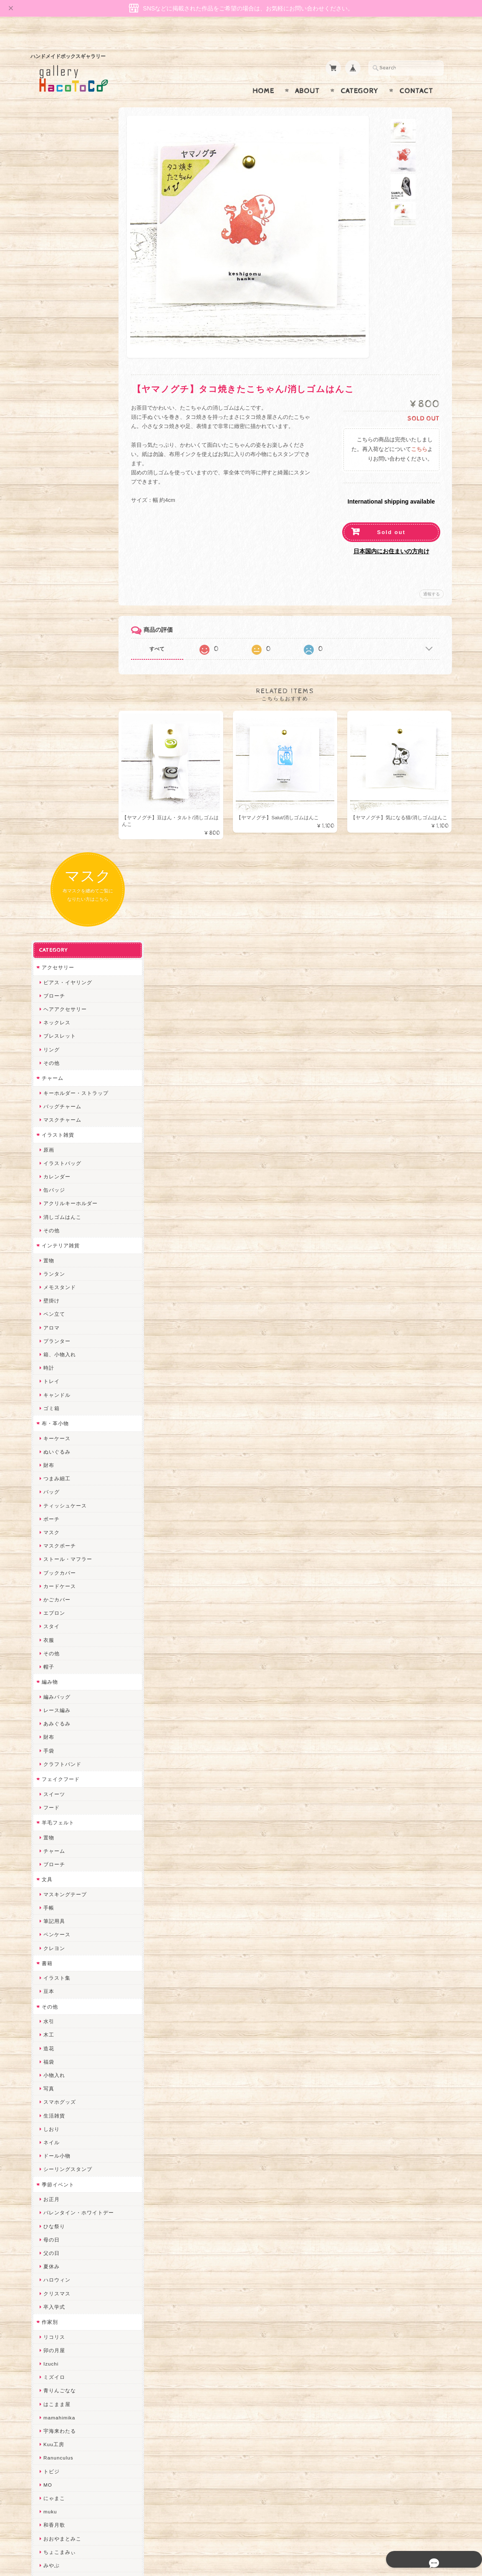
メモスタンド (59, 517)
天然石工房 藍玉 (62, 1889)
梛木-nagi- (55, 1903)
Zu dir (50, 2279)
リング (51, 279)
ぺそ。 (51, 1862)
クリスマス (56, 1523)
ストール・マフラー (67, 789)
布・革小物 (54, 653)
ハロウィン (56, 1510)
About (307, 75)
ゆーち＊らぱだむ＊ (67, 2198)
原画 (48, 379)
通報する (431, 577)
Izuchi (50, 1593)
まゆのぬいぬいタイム (70, 2051)
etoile (50, 2252)
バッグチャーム (62, 336)
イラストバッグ (62, 393)
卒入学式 (53, 1537)
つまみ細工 (56, 708)
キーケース (56, 668)
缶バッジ (53, 420)
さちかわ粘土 (59, 2078)
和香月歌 (53, 1755)
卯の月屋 (53, 1580)
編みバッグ (56, 927)
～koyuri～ (56, 1957)
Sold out (391, 516)
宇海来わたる (59, 1661)
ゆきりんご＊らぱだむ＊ (72, 2185)
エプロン (53, 843)
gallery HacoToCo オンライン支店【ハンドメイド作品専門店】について (77, 2399)
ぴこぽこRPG (59, 1808)
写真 (48, 1318)
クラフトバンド (62, 994)
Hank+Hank (57, 1970)
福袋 (48, 1291)
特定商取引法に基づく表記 (73, 2456)
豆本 (48, 1221)
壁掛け (51, 530)
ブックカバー (59, 802)
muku (49, 1741)
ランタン (53, 504)
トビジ (51, 1701)
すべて (164, 633)
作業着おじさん (62, 1916)
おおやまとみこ (62, 1768)
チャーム (52, 308)
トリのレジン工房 (64, 2239)
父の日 (51, 1483)
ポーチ (51, 749)
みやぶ (51, 1795)
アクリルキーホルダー (70, 433)
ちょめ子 (53, 1983)
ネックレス (56, 252)
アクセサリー (57, 197)
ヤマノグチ (56, 1849)
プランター (56, 571)
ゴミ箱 (51, 638)
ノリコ (51, 1876)
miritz (50, 1997)
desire (50, 2010)
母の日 (51, 1469)
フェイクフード (60, 1009)
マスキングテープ (64, 1124)
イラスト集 (56, 1208)
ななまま (53, 2037)
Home (263, 75)
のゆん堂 (53, 2158)
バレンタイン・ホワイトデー (78, 1443)
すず (48, 2212)
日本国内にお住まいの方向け (391, 535)
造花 (48, 1278)
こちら (419, 433)
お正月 (51, 1429)
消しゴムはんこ (62, 447)
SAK (48, 2266)
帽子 (48, 896)
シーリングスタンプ (67, 1399)
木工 (48, 1265)
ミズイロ (53, 1607)
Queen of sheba (63, 2024)
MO (47, 1714)
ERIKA (51, 2226)
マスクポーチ (59, 775)
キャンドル (56, 625)
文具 (46, 1109)
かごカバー (56, 829)
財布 (48, 695)
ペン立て (53, 544)
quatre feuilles (61, 1822)
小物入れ (53, 1305)
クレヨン (53, 1178)
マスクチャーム (62, 349)
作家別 (49, 1552)
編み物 (49, 911)
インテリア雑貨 (60, 475)
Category (360, 75)
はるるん (53, 1930)
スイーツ (53, 1024)
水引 (48, 1251)
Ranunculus (58, 1688)
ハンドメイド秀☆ (64, 1836)
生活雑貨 (53, 1345)
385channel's (59, 2091)
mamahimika (58, 1647)
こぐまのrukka (60, 2118)
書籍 (46, 1193)
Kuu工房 (53, 1674)
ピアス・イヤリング (67, 212)
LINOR (51, 2131)
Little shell (56, 2064)
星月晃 (51, 1943)
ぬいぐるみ (56, 681)
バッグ (51, 722)
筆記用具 (53, 1151)
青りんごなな (59, 1621)
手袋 (48, 980)
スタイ (51, 856)
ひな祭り (53, 1456)
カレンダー (56, 406)
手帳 (48, 1137)
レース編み (56, 940)
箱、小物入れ (59, 584)
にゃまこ (53, 1728)
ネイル (51, 1372)
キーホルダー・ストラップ (75, 323)
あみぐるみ (56, 953)
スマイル (53, 2104)
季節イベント (57, 1414)
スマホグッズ (59, 1332)
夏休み (51, 1496)
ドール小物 (56, 1385)
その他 (51, 293)
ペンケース (56, 1165)
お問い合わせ (58, 2423)
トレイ (51, 611)
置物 (48, 490)
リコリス (53, 1567)
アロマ (51, 557)
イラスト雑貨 (57, 364)
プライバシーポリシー (68, 2439)
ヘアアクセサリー (64, 239)
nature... (53, 2172)
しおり (51, 1359)
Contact (416, 75)
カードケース (59, 816)
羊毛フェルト (57, 1052)
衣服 (48, 870)
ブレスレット (59, 266)
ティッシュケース (64, 735)
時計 (48, 597)
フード (51, 1037)
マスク (51, 762)
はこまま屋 (56, 1634)
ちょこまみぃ (59, 1782)
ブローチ (53, 225)
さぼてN (53, 2145)
